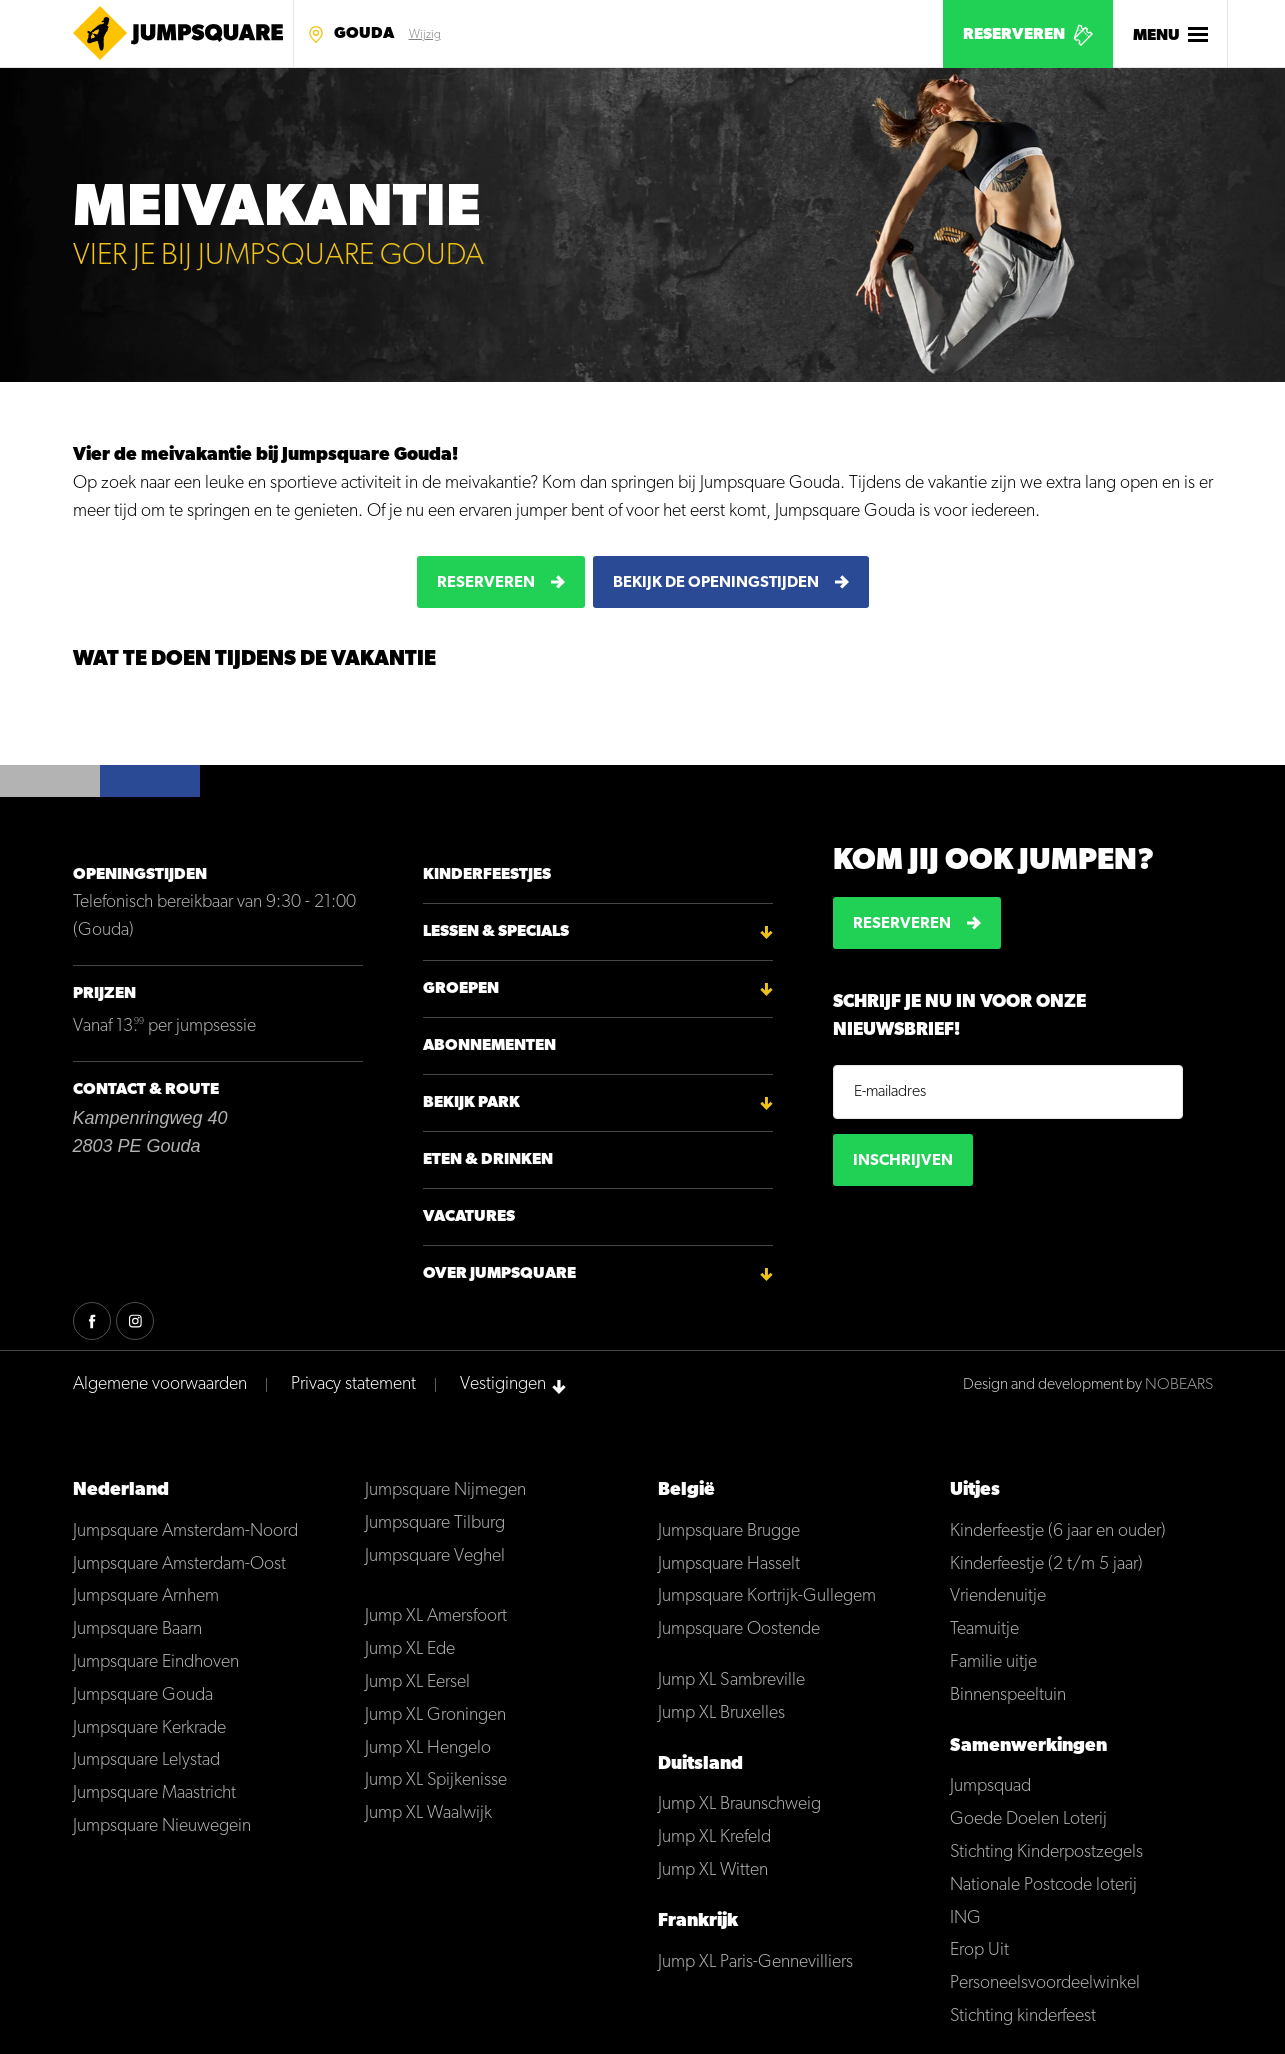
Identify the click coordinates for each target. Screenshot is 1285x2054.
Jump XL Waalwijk (428, 1813)
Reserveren (1014, 35)
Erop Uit (979, 1950)
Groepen (461, 989)
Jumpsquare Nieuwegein (162, 1826)
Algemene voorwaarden (160, 1384)
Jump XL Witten (713, 1870)
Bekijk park (471, 1103)
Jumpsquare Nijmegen (445, 1490)
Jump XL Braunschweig (739, 1804)
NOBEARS (1179, 1385)
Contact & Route (146, 1090)
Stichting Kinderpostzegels (1046, 1852)
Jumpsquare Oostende (739, 1629)
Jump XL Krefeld (714, 1837)
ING (965, 1918)
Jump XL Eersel (417, 1682)
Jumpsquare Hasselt (729, 1564)
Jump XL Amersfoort (436, 1616)
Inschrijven (903, 1161)
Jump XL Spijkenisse (436, 1780)
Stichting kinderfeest (1023, 2016)
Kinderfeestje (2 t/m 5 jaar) (1046, 1564)
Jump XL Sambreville (731, 1680)
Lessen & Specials (496, 932)
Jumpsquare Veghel (435, 1556)
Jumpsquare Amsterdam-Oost (179, 1564)
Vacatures (469, 1217)
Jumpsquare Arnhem (146, 1596)
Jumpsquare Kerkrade (149, 1728)
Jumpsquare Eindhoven (156, 1662)
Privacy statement (353, 1384)
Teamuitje (984, 1629)
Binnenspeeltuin (1008, 1695)
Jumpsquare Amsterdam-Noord (185, 1531)
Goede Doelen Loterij (1028, 1819)
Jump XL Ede (410, 1649)
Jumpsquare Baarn (137, 1629)
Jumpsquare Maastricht (154, 1793)
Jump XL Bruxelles (721, 1713)
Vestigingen (503, 1384)
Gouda (364, 34)
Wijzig (425, 35)
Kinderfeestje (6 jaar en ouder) (1058, 1531)
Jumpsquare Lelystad (146, 1760)
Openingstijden (140, 875)
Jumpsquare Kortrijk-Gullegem (767, 1596)
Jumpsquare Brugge (729, 1531)
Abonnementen (489, 1046)
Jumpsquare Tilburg (435, 1523)
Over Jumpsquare (499, 1274)
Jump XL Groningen (435, 1715)
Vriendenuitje (998, 1596)
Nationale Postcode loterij (1043, 1885)
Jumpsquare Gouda (143, 1695)
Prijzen (104, 994)
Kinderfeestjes (487, 875)
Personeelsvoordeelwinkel (1045, 1983)
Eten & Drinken (488, 1160)
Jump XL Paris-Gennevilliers (755, 1962)
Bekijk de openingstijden (716, 583)
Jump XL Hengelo (428, 1748)
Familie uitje (993, 1662)
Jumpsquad (990, 1786)
